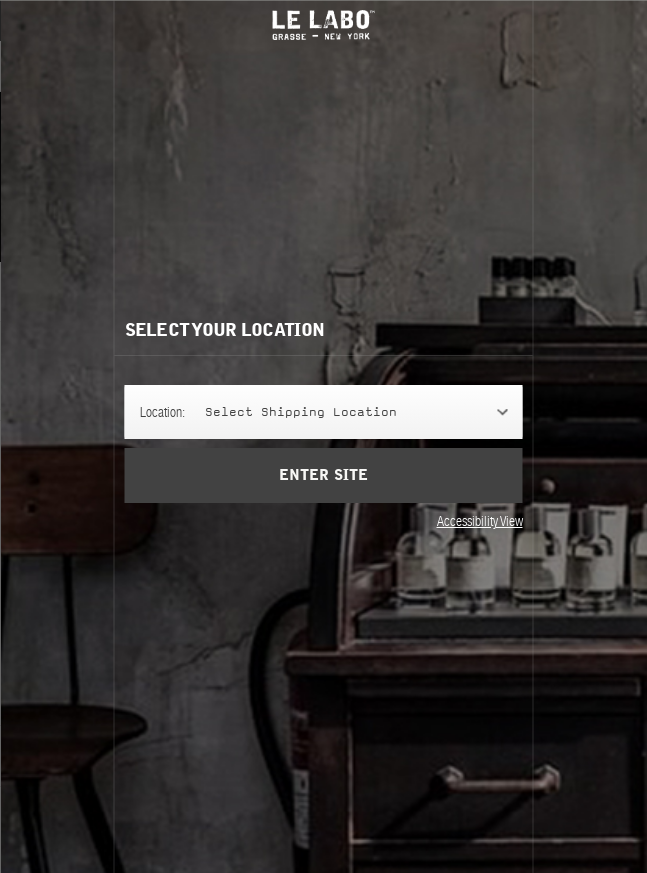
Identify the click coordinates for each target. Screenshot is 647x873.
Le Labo (324, 25)
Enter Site (323, 489)
